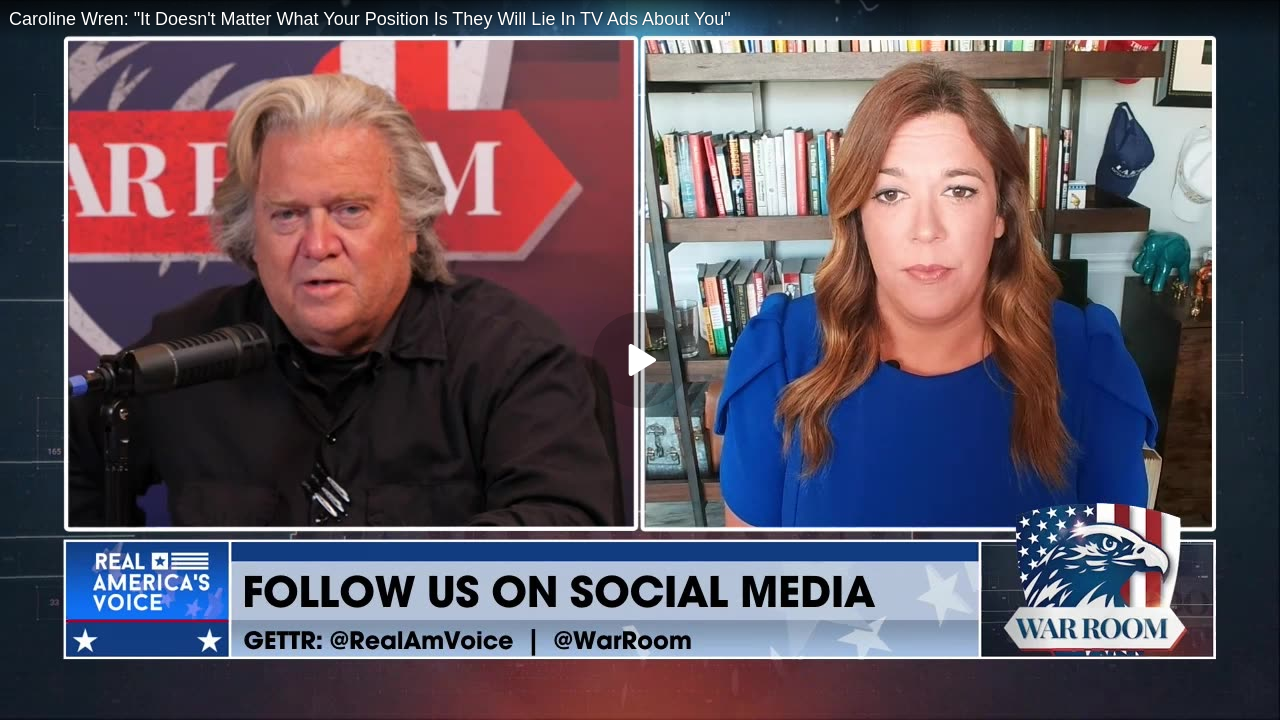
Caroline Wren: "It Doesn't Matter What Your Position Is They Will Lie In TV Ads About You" (370, 19)
